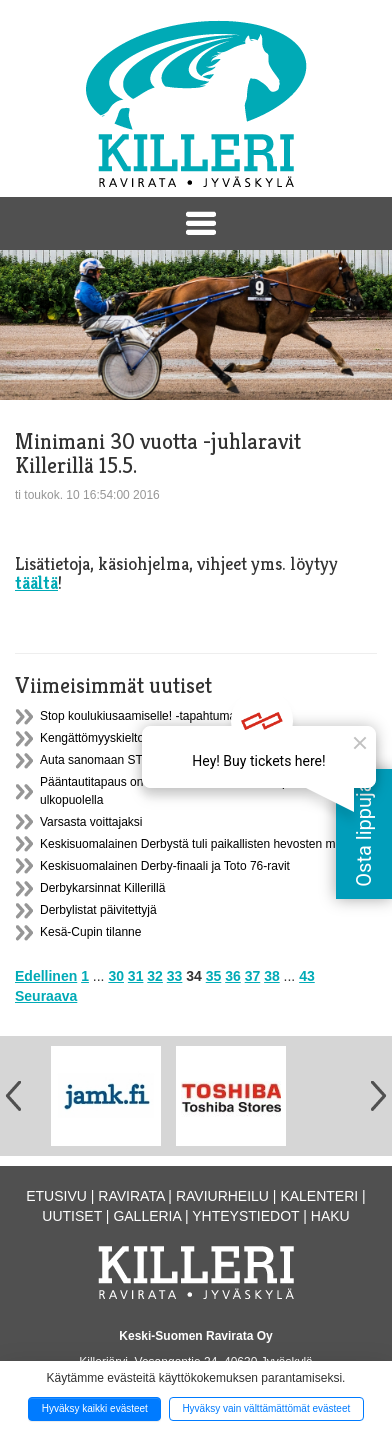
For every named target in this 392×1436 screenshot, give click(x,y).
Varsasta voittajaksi (91, 822)
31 (136, 976)
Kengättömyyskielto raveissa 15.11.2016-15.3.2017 (176, 738)
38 (272, 976)
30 (116, 976)
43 (307, 976)
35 (214, 976)
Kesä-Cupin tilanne (90, 932)
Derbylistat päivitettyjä (98, 910)
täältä (36, 582)
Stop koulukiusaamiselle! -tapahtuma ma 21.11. (166, 716)
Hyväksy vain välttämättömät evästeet (266, 1408)
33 (175, 976)
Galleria (147, 1216)
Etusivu (56, 1196)
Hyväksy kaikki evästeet (95, 1408)
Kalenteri (319, 1196)
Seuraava (46, 996)
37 (253, 976)
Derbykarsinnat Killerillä (102, 888)
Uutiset (72, 1216)
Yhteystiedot (245, 1216)
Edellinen (46, 976)
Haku (330, 1216)
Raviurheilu (222, 1196)
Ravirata (131, 1196)
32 (155, 976)
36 (233, 976)
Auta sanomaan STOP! (101, 760)
